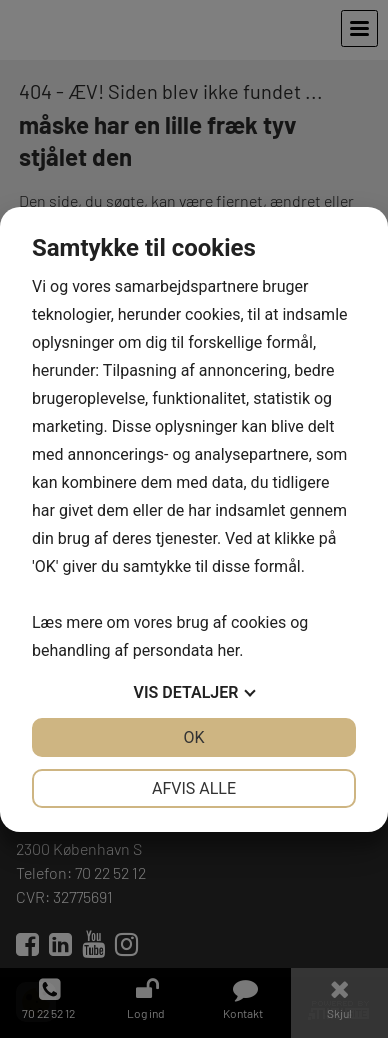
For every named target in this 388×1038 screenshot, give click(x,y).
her (228, 650)
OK (193, 737)
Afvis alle (194, 788)
